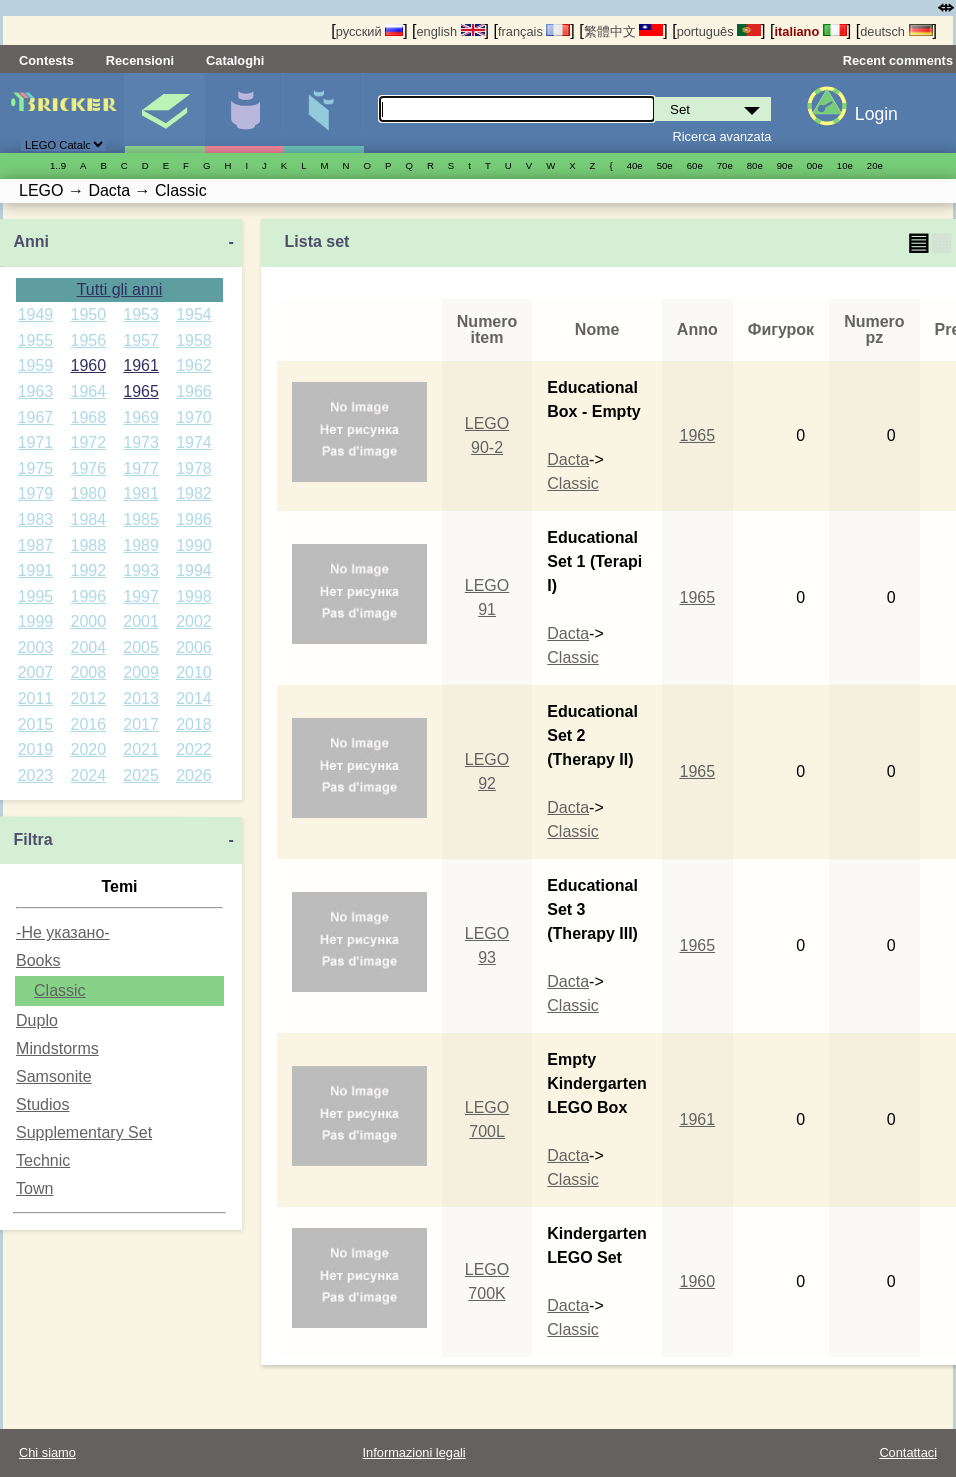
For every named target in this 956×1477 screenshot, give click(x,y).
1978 (194, 468)
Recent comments (898, 60)
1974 (194, 442)
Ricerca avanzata (722, 136)
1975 (36, 468)
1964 (88, 391)
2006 (194, 647)
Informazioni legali (414, 1452)
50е (665, 165)
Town (34, 1188)
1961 (141, 365)
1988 (88, 545)
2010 (194, 672)
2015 (36, 724)
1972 (88, 442)
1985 (141, 519)
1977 (141, 468)
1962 (194, 365)
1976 (88, 468)
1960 (88, 365)
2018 (194, 724)
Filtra (32, 839)
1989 (141, 545)
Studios (42, 1104)
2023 (36, 775)
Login (876, 114)
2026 (194, 775)
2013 (141, 698)
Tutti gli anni (120, 289)
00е (815, 165)
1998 (194, 596)
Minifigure (244, 113)
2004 (88, 647)
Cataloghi (235, 60)
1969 (141, 417)
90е (785, 165)
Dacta (568, 459)
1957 (141, 340)
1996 (88, 596)
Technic (43, 1160)
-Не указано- (63, 932)
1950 (88, 314)
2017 (141, 724)
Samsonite (54, 1076)
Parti (323, 113)
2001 (141, 621)
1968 (88, 417)
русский (369, 31)
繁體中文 (624, 31)
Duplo (37, 1020)
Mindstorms (57, 1048)
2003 (36, 647)
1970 (194, 417)
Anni (31, 241)
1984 (88, 519)
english (451, 31)
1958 (194, 340)
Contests (46, 60)
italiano (810, 31)
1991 (36, 570)
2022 (194, 749)
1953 (141, 314)
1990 (194, 545)
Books (38, 960)
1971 (36, 442)
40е (635, 165)
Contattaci (908, 1452)
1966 (194, 391)
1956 (88, 340)
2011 (36, 698)
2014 (194, 698)
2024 (88, 775)
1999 (36, 621)
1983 (36, 519)
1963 (36, 391)
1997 (141, 596)
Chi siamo (47, 1452)
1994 (194, 570)
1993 (141, 570)
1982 (194, 493)
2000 (88, 621)
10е (845, 165)
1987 (36, 545)
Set (164, 113)
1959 (36, 365)
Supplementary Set (84, 1132)
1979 (36, 493)
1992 (88, 570)
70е (725, 165)
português (719, 31)
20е (875, 165)
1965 (141, 391)
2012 (88, 698)
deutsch (896, 31)
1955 (36, 340)
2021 (141, 749)
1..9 (58, 165)
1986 (194, 519)
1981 (141, 493)
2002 (194, 621)
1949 (36, 314)
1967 (36, 417)
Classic (60, 990)
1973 (141, 442)
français (534, 31)
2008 (88, 672)
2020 (88, 749)
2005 (141, 647)
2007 (36, 672)
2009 (141, 672)
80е (755, 165)
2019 (36, 749)
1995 (36, 596)
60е (695, 165)
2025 (141, 775)
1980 (88, 493)
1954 (194, 314)
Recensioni (140, 60)
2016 (88, 724)
